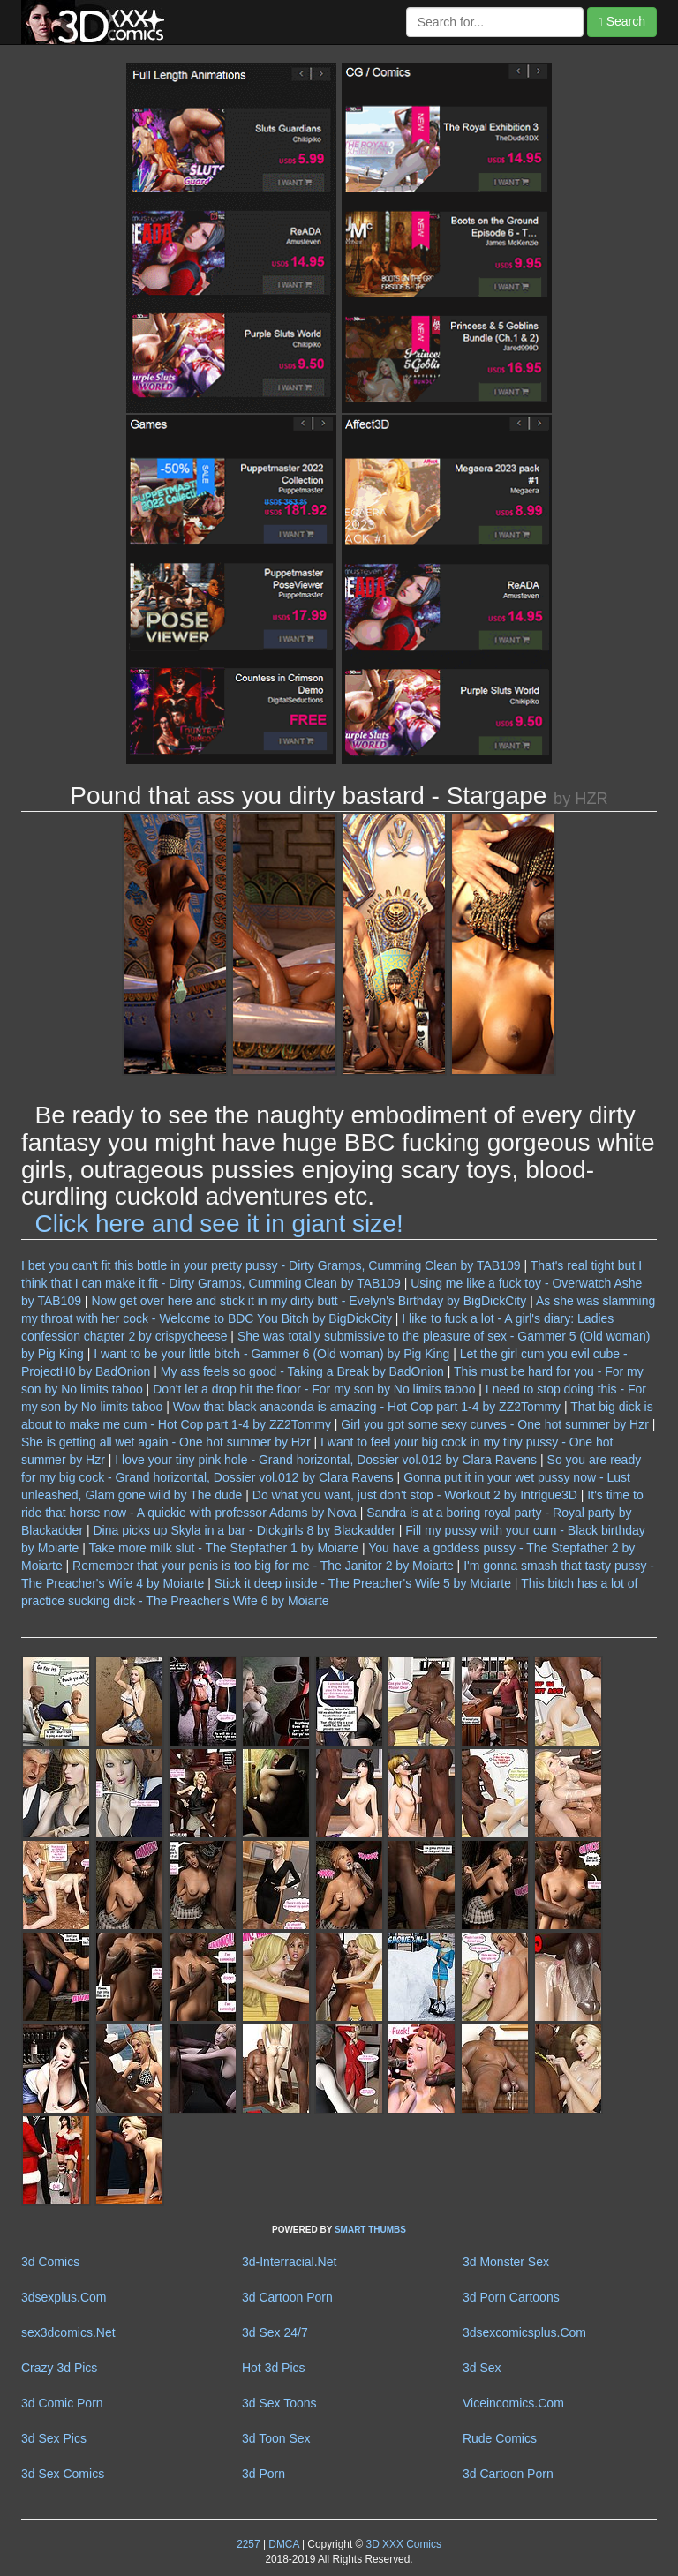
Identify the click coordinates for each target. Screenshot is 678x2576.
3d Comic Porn (62, 2403)
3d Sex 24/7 (275, 2332)
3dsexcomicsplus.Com (524, 2332)
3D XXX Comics (402, 2544)
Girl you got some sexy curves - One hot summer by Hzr (495, 1424)
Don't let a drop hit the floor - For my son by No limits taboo (314, 1389)
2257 (248, 2544)
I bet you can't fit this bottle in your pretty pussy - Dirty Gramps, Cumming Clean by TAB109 (271, 1265)
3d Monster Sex (506, 2262)
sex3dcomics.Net (68, 2332)
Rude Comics (500, 2438)
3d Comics (50, 2262)
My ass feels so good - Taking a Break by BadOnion (302, 1371)
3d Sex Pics (54, 2438)
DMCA (283, 2544)
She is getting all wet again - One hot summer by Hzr (166, 1442)
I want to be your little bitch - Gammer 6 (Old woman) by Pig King (271, 1354)
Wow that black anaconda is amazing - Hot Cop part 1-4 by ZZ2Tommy (367, 1407)
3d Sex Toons (279, 2403)
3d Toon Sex (276, 2438)
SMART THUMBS (370, 2229)
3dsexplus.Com (64, 2297)
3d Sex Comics (62, 2474)
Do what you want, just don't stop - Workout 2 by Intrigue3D (414, 1495)
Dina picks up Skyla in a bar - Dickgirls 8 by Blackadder (244, 1530)
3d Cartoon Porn (287, 2297)
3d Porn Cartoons (511, 2297)
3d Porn (263, 2474)
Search (622, 21)
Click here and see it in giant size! (219, 1223)
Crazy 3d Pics (59, 2368)
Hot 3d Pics (273, 2368)
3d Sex (482, 2368)
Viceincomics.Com (513, 2403)
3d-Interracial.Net (289, 2262)
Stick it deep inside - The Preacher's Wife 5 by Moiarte (363, 1583)
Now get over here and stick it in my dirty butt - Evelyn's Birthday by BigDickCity (308, 1301)
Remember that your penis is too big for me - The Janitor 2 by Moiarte (263, 1565)
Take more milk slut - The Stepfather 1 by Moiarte (224, 1548)
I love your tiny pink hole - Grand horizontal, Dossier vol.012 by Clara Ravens (326, 1460)
